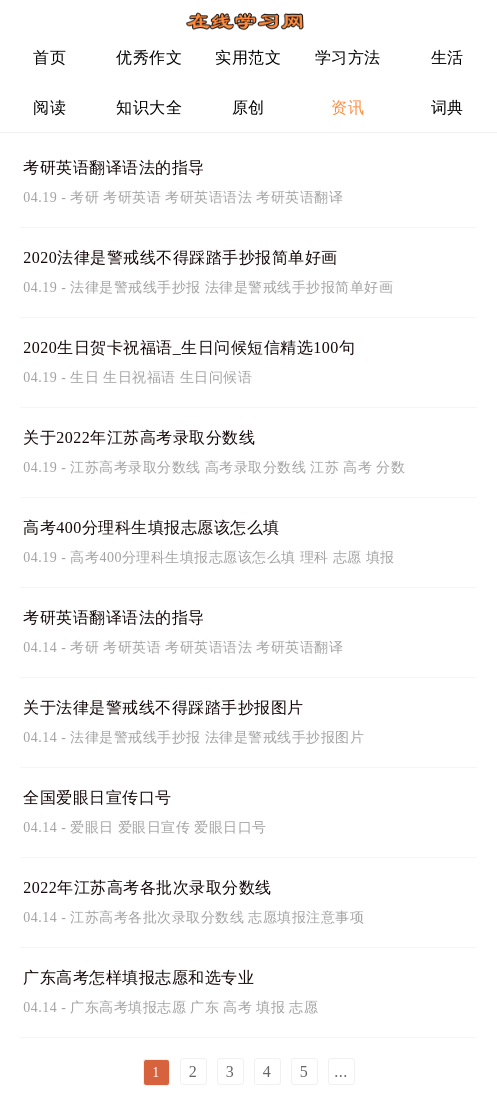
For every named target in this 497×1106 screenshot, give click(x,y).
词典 (447, 107)
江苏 (324, 467)
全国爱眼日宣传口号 (97, 797)
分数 (390, 467)
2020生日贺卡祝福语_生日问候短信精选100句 (189, 347)
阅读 (49, 107)
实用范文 (248, 57)
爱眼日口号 (230, 827)
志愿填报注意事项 (306, 917)
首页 (49, 57)
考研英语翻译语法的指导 (114, 167)
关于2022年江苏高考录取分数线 (139, 437)
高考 (357, 467)
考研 (84, 197)
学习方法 (348, 57)
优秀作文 (149, 57)
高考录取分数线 (256, 467)
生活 (447, 57)
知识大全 (149, 107)
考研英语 (132, 197)
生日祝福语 (139, 377)
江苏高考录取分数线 (135, 467)
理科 (314, 557)
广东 (204, 1007)
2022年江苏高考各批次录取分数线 (147, 887)
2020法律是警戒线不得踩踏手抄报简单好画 (180, 257)
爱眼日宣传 (154, 827)
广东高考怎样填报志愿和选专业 (138, 977)
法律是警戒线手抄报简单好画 (299, 287)
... (341, 1071)
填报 (380, 557)
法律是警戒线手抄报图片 (285, 737)
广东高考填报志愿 (128, 1007)
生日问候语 (216, 377)
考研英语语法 (208, 197)
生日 (84, 377)
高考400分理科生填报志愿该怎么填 (151, 527)
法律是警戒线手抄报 (135, 287)
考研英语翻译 (299, 197)
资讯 (347, 107)
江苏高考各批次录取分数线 (157, 917)
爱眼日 (92, 827)
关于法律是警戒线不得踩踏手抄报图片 (163, 707)
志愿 (347, 557)
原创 (248, 107)
